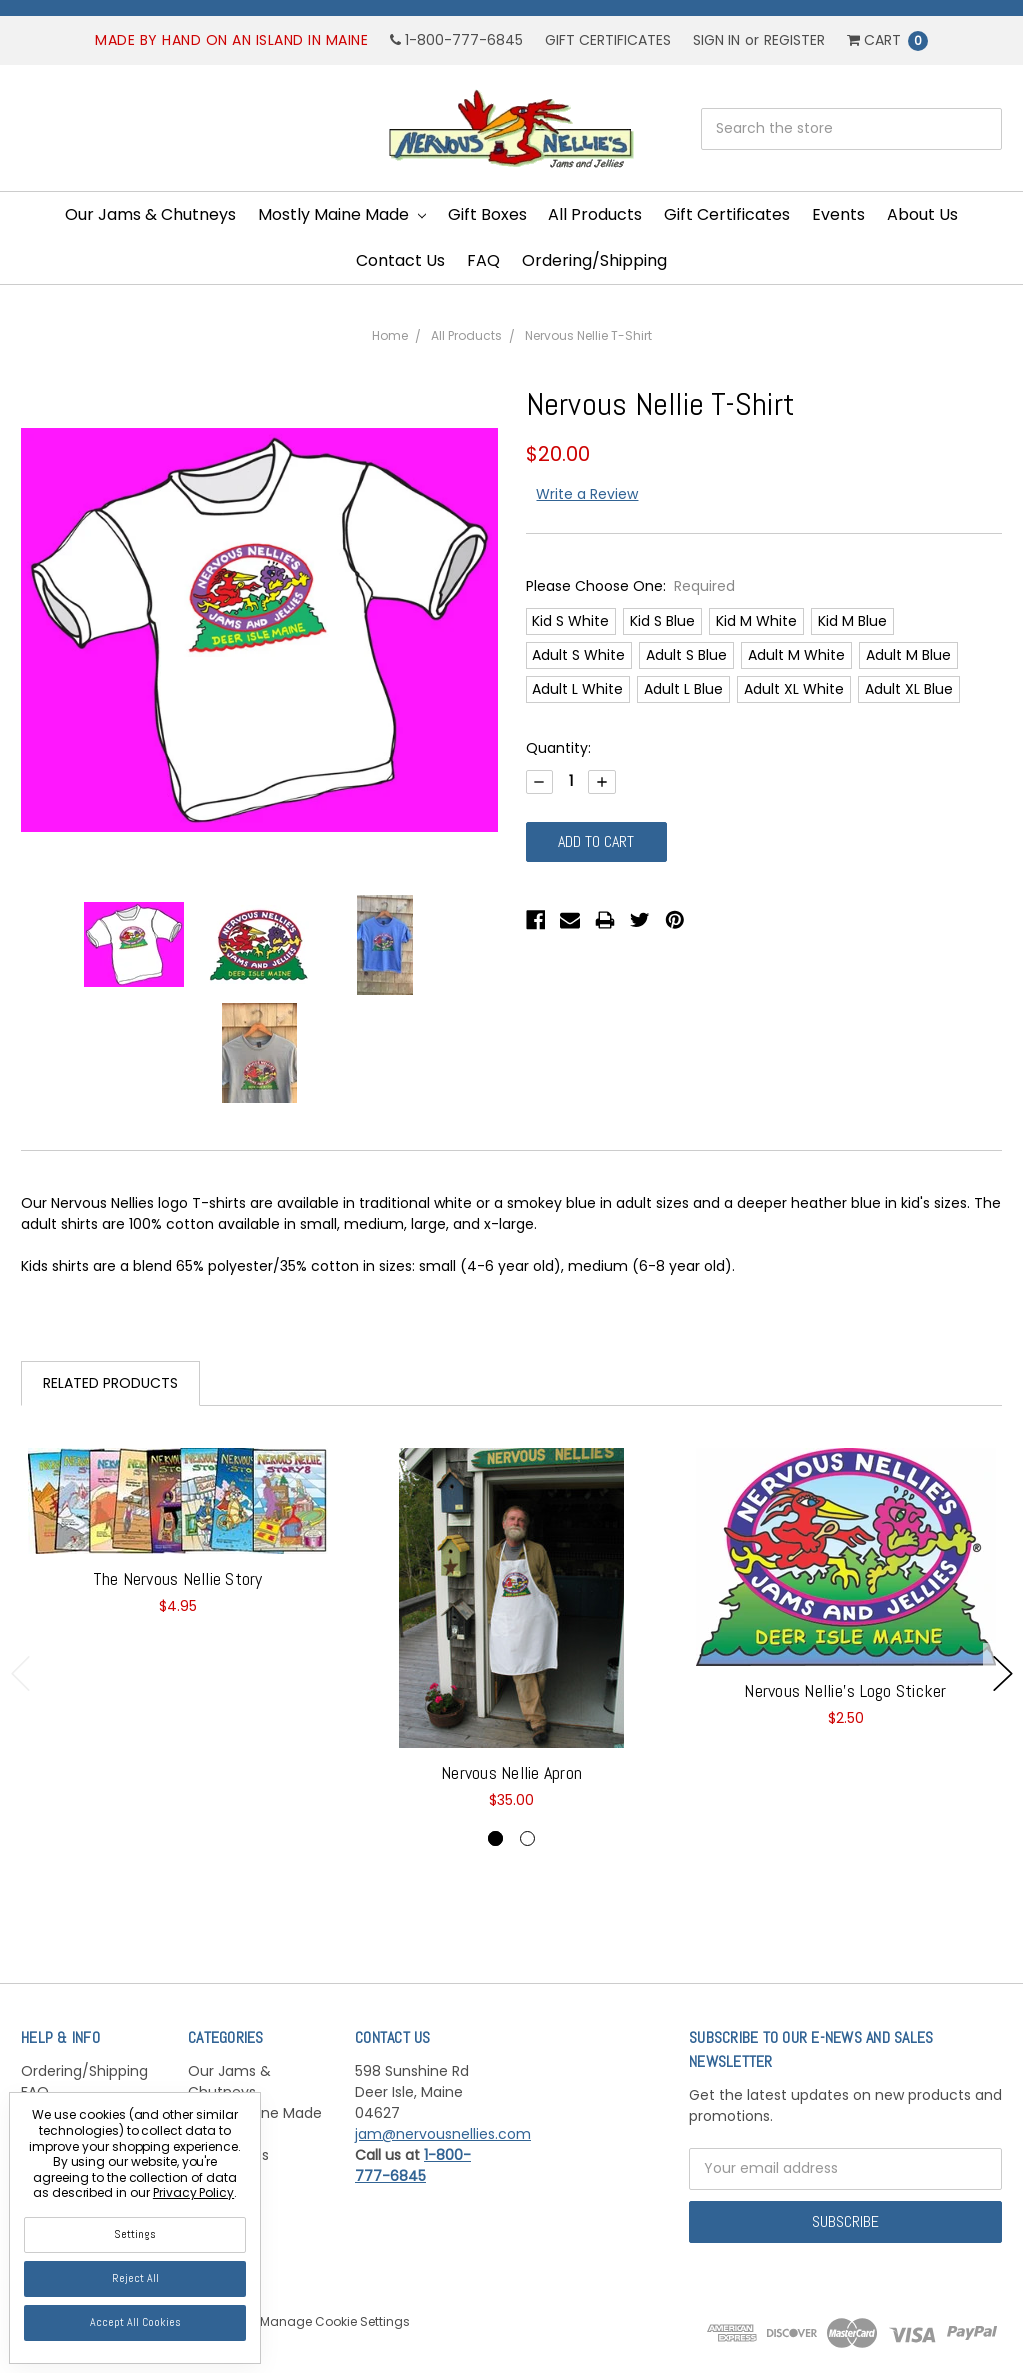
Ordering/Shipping (594, 260)
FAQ (483, 260)
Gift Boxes (487, 214)
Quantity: (558, 748)
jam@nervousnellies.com (443, 2134)
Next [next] (1003, 1673)
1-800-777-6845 (456, 40)
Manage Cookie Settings (335, 2321)
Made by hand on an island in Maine (231, 40)
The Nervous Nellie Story (178, 1578)
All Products (595, 214)
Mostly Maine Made (342, 214)
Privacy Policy (193, 2192)
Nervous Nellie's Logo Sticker (845, 1690)
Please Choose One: (631, 586)
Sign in (716, 40)
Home (390, 335)
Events (838, 214)
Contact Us (400, 260)
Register (794, 40)
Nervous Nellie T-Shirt (588, 335)
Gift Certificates (608, 40)
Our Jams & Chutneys (150, 214)
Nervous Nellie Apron (511, 1772)
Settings (135, 2234)
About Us (922, 214)
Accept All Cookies (135, 2322)
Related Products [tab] (110, 1383)
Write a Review (587, 494)
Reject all (135, 2278)
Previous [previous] (21, 1673)
